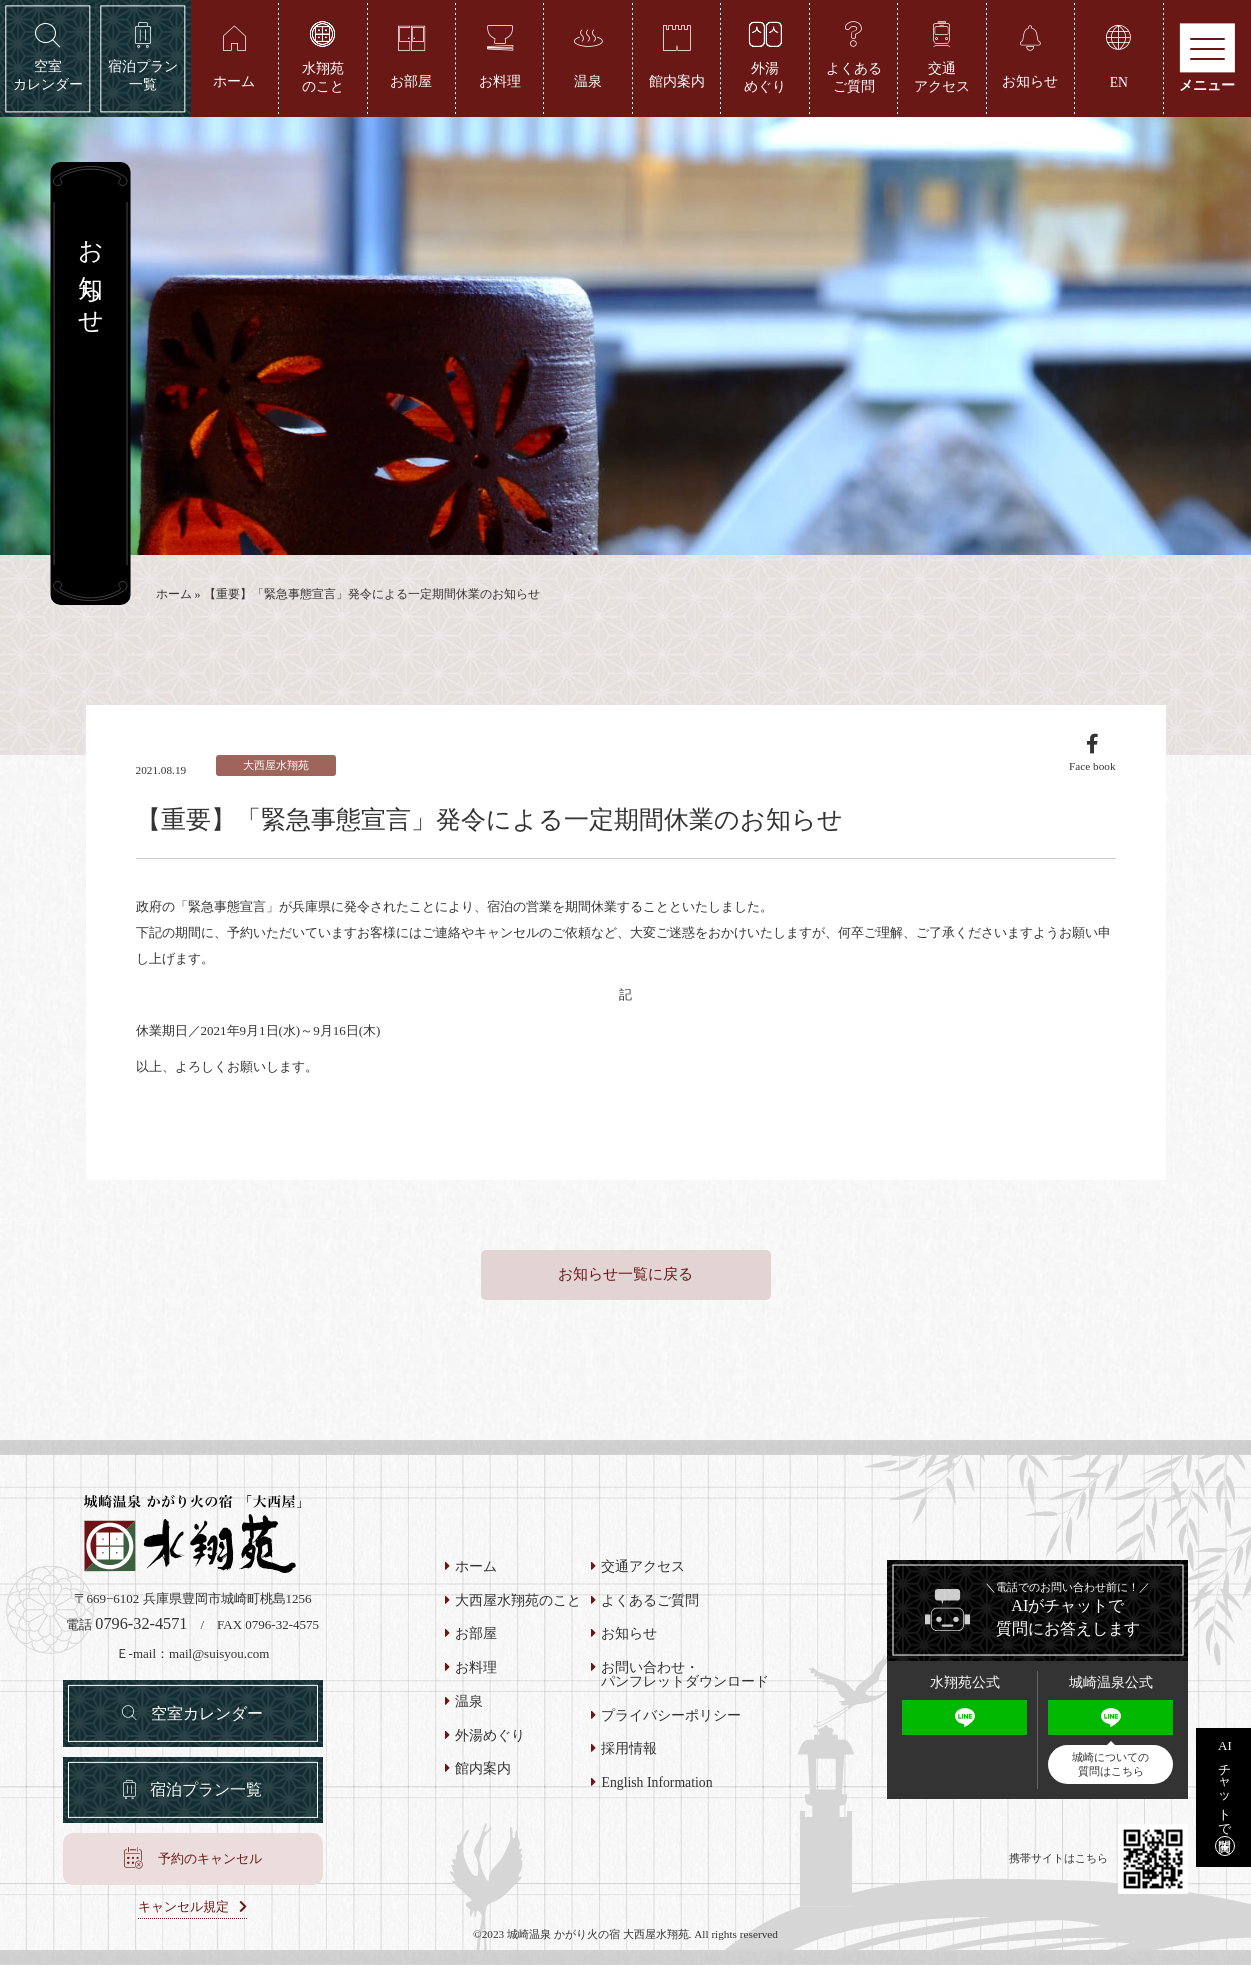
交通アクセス (643, 1576)
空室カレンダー (208, 1723)
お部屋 (476, 1644)
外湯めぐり (490, 1745)
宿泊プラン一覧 (206, 1800)
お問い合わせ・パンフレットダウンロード (685, 1684)
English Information (656, 1792)
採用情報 (629, 1759)
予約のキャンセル (210, 1870)
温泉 (469, 1711)
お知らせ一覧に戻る (625, 1284)
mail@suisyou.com (219, 1662)
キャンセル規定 (183, 1919)
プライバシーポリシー (671, 1725)
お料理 (476, 1677)
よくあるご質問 (650, 1610)
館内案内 (483, 1779)
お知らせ (629, 1644)
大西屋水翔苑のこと (518, 1610)
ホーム (174, 597)
